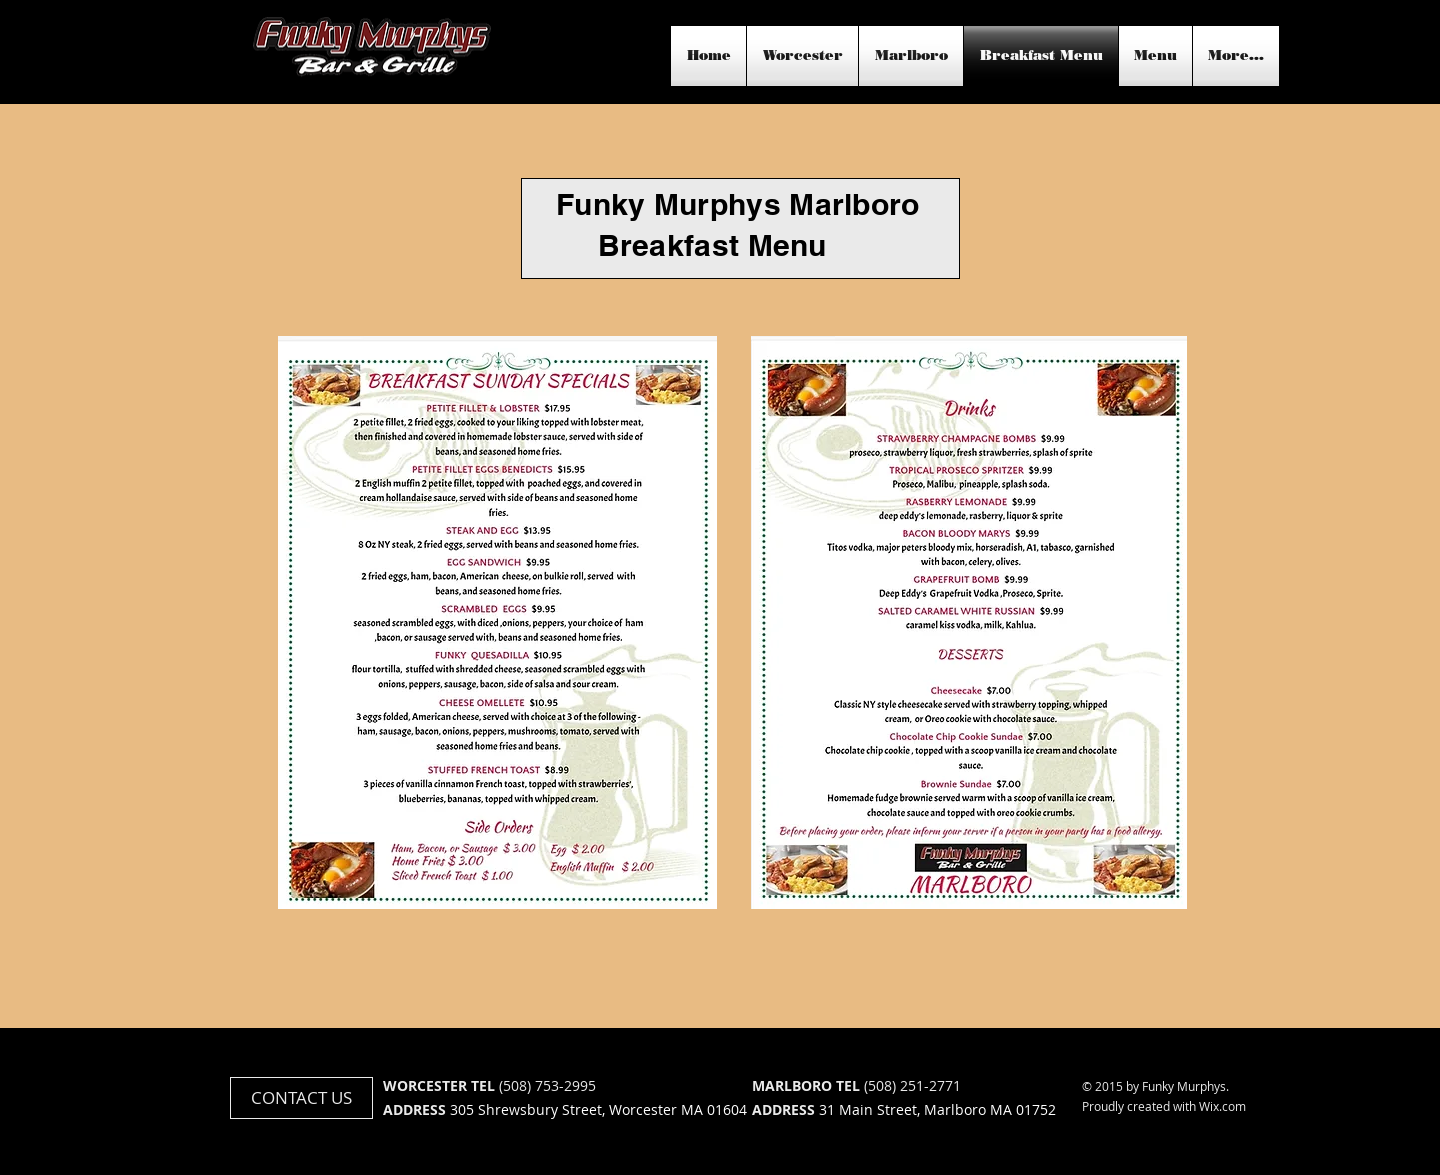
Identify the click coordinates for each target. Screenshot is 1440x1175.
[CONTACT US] (301, 1098)
